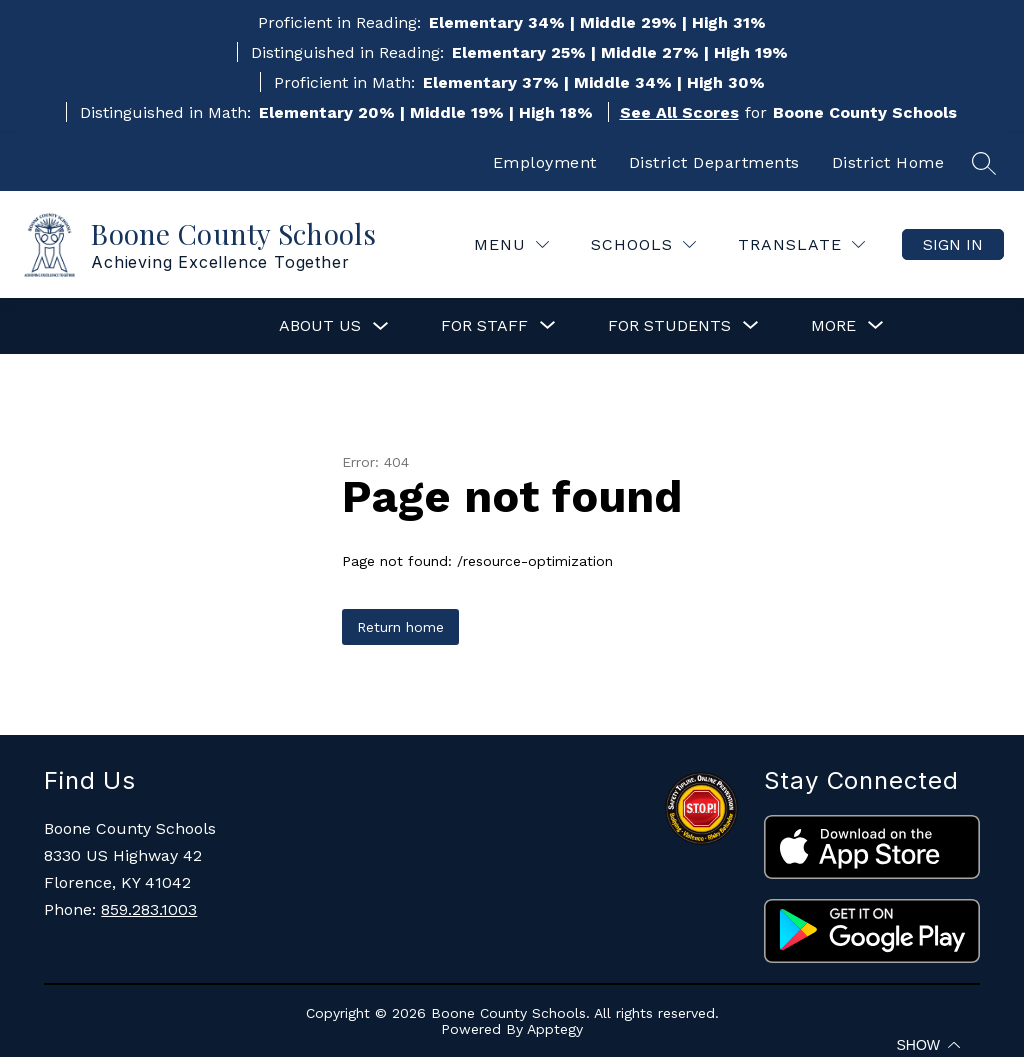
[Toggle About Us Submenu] (381, 326)
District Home (888, 162)
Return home (400, 627)
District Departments (714, 162)
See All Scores (679, 112)
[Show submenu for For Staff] (484, 326)
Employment (545, 162)
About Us (320, 325)
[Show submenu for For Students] (669, 326)
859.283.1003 (149, 909)
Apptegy (555, 1029)
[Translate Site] (801, 244)
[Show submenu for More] (833, 326)
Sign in (953, 244)
